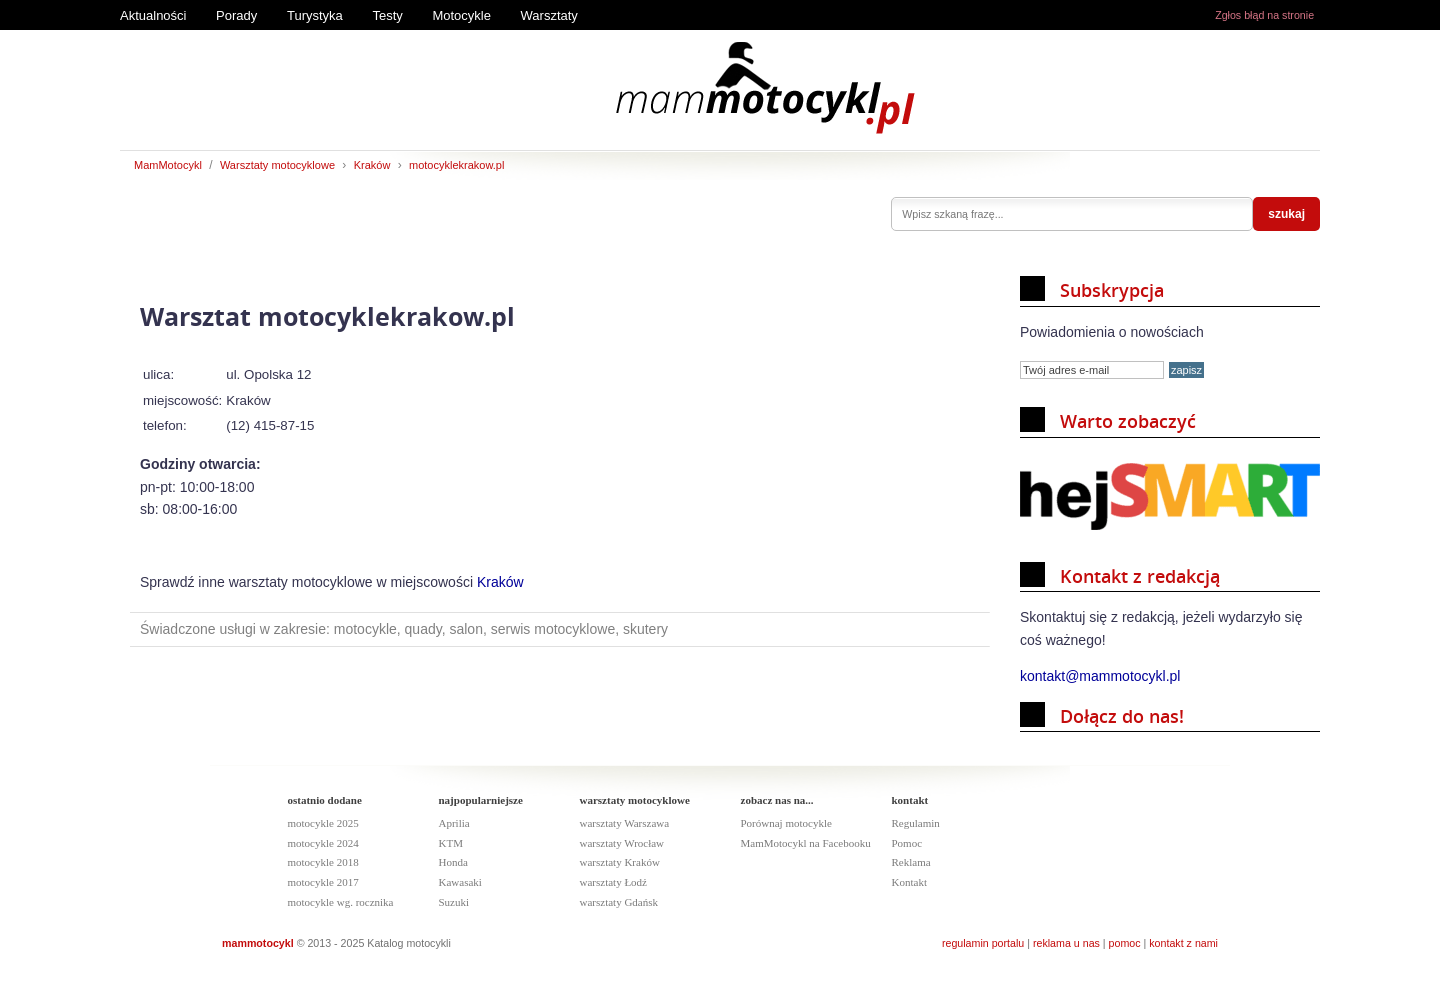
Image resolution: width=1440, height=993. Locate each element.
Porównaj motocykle (786, 823)
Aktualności (153, 15)
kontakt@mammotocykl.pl (1100, 676)
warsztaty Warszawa (625, 823)
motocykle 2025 (323, 823)
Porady (236, 15)
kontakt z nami (1183, 943)
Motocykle (461, 15)
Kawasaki (460, 882)
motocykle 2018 (323, 862)
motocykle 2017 (323, 882)
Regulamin (916, 823)
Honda (453, 862)
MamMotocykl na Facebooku (806, 843)
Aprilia (454, 823)
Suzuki (454, 902)
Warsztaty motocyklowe (277, 165)
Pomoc (907, 843)
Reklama (911, 862)
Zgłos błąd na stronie (1264, 15)
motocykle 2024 (323, 843)
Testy (387, 15)
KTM (451, 843)
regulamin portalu (983, 943)
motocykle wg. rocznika (341, 902)
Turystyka (315, 15)
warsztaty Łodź (614, 882)
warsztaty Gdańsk (619, 902)
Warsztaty (549, 15)
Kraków (372, 165)
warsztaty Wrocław (622, 843)
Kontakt (909, 882)
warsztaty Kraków (620, 862)
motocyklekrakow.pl (456, 165)
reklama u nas (1066, 943)
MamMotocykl (168, 165)
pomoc (1125, 943)
